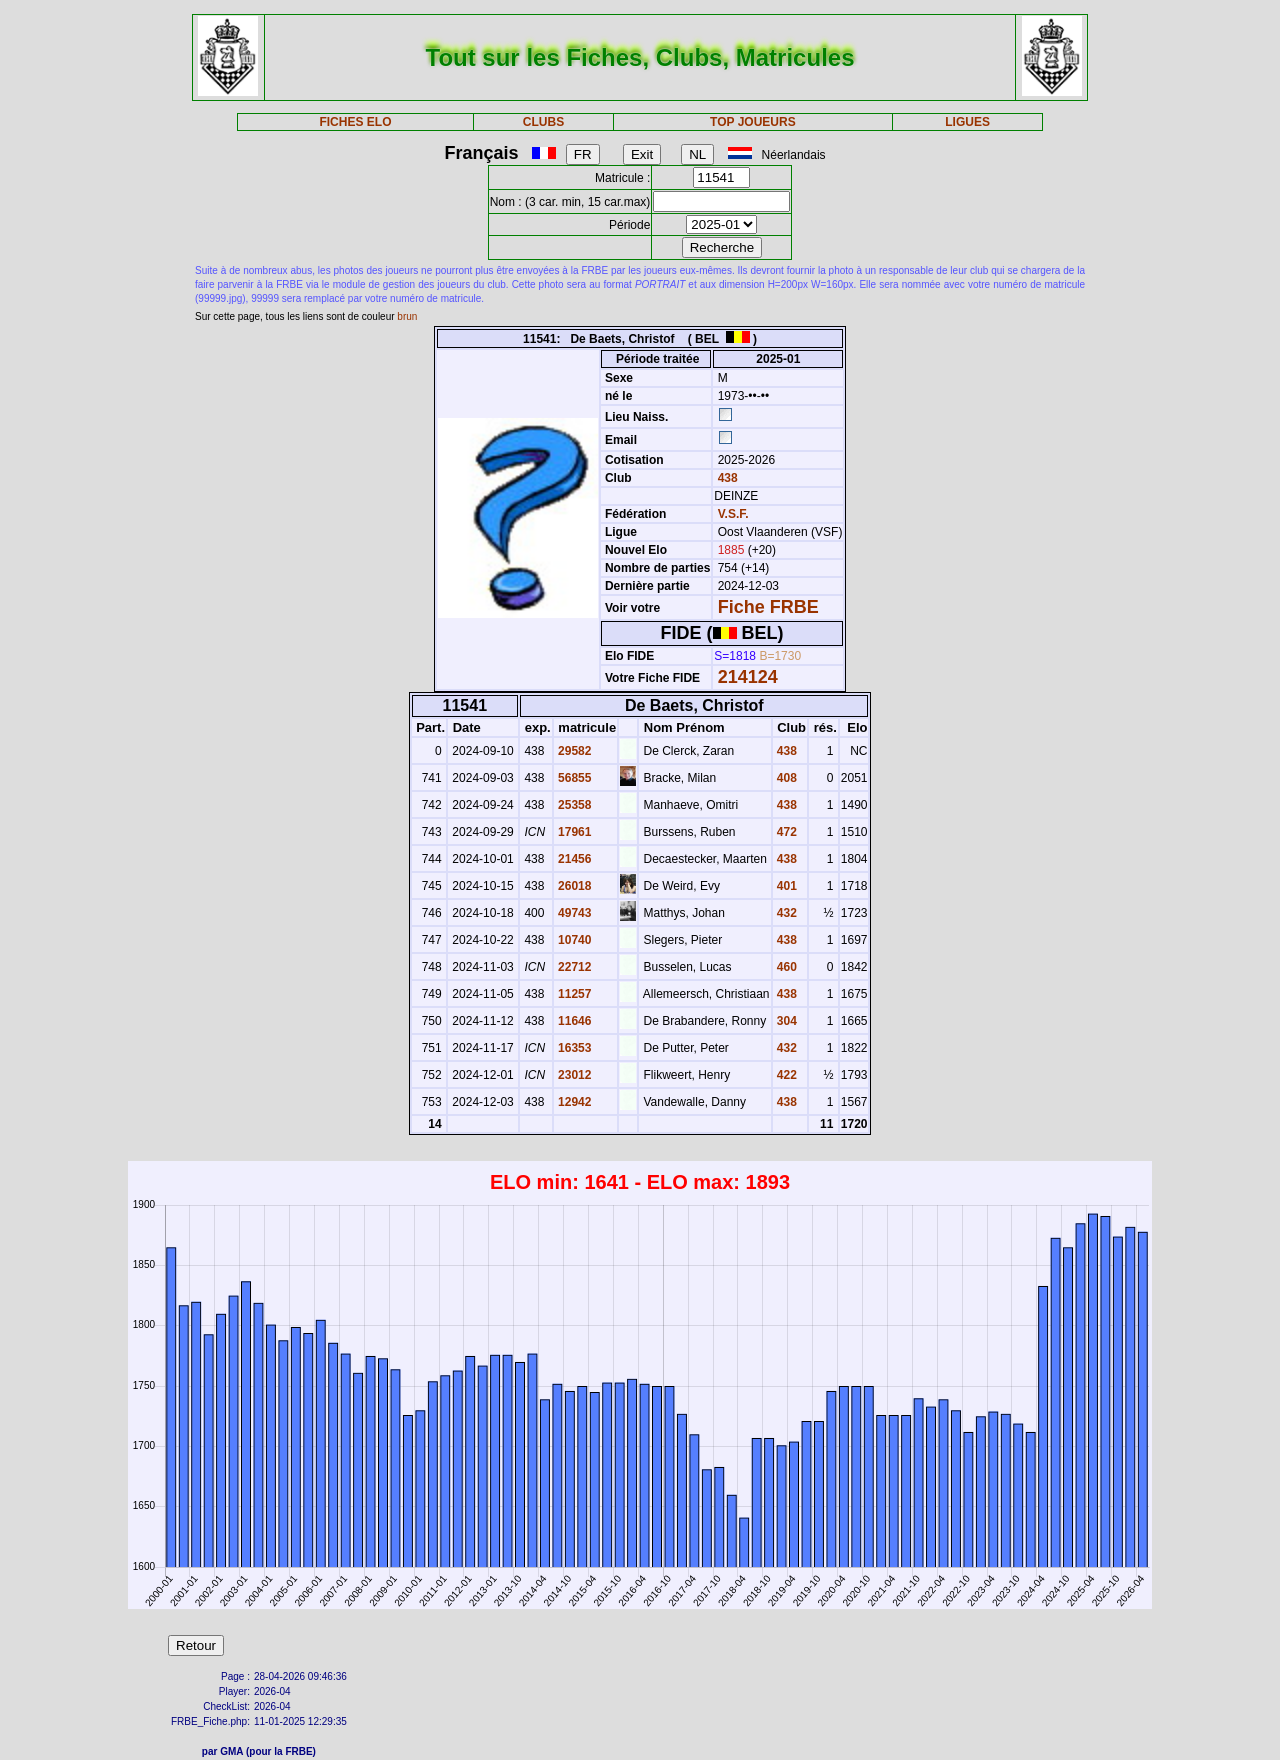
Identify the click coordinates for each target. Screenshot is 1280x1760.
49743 (573, 913)
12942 (573, 1102)
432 (785, 913)
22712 (573, 967)
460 (785, 967)
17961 (573, 832)
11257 (573, 994)
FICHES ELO (355, 122)
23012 (573, 1075)
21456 (573, 859)
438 (725, 478)
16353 (573, 1048)
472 (785, 832)
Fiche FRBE (768, 607)
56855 (573, 778)
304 (785, 1021)
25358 (573, 805)
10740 (573, 940)
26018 (573, 886)
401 (785, 886)
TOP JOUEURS (753, 122)
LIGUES (967, 122)
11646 (573, 1021)
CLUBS (543, 122)
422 (785, 1075)
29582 (573, 751)
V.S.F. (733, 514)
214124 (748, 677)
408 (785, 778)
